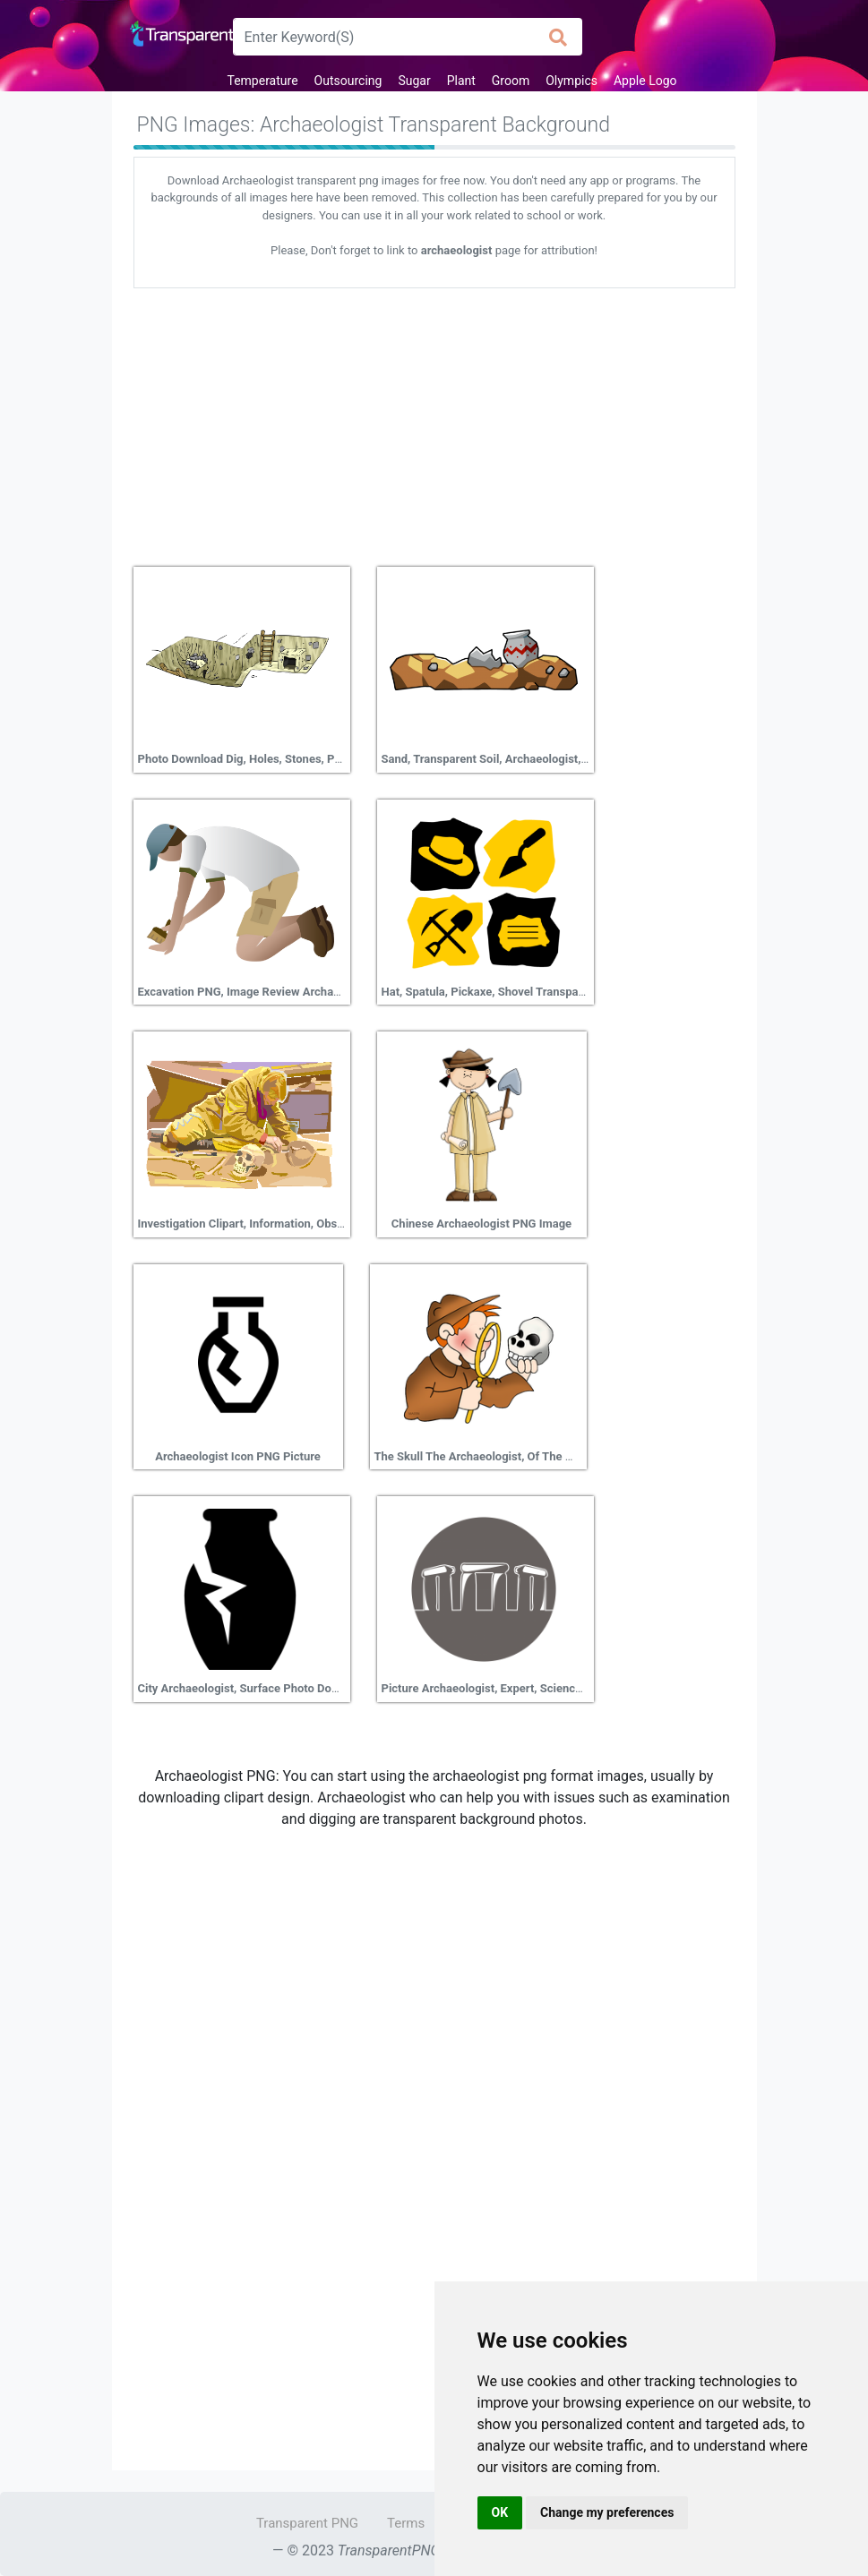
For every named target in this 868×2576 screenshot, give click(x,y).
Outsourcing (348, 80)
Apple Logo (645, 80)
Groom (510, 80)
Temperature (262, 80)
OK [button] (500, 2512)
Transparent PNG (307, 2523)
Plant (461, 80)
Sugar (414, 80)
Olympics (571, 80)
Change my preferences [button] (607, 2512)
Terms (406, 2523)
